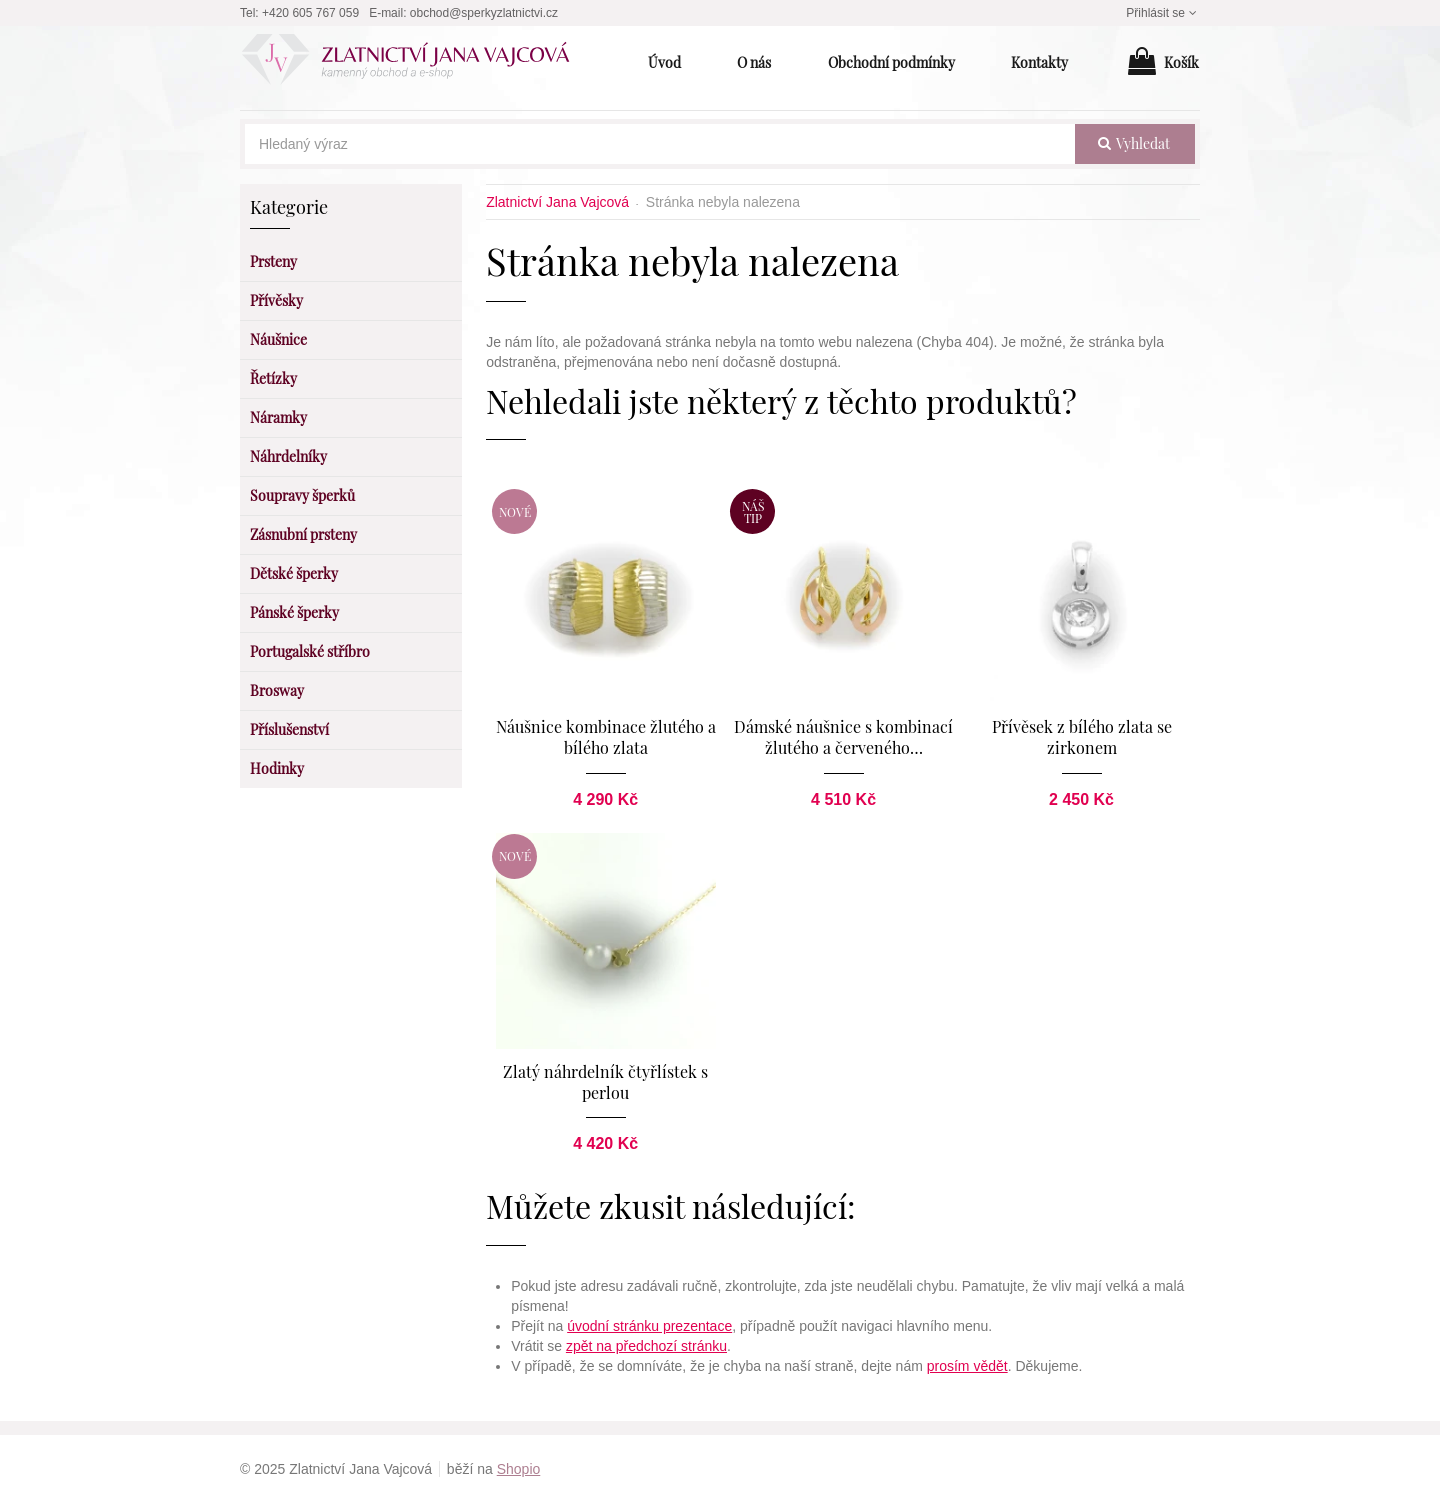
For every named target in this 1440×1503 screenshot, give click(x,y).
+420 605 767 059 (310, 13)
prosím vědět (967, 1366)
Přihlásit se (1163, 13)
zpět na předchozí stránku (646, 1346)
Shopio (519, 1469)
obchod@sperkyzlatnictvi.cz (484, 13)
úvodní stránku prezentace (649, 1326)
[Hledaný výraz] (660, 144)
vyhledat (1134, 143)
